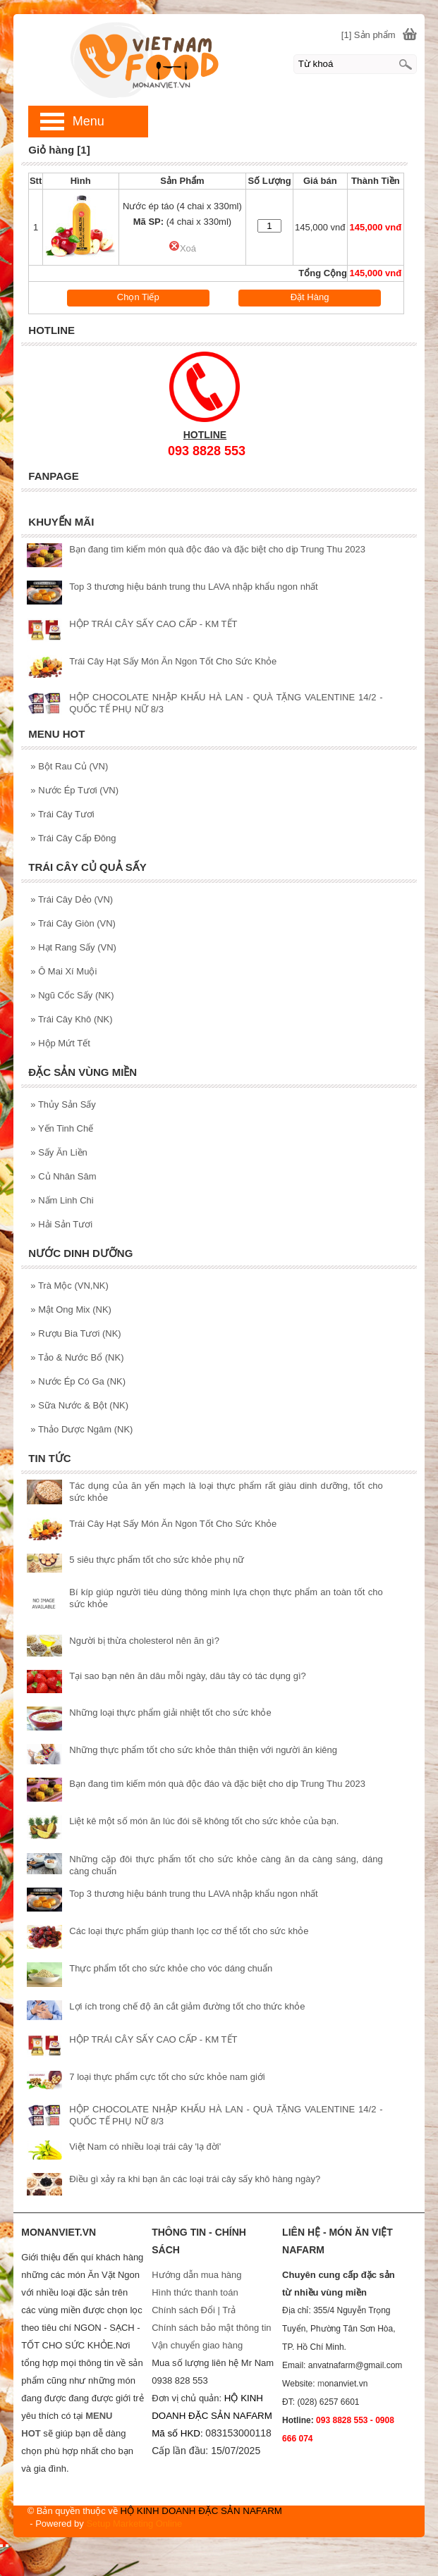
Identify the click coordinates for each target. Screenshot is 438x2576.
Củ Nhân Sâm (63, 1176)
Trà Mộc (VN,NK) (69, 1285)
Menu (88, 121)
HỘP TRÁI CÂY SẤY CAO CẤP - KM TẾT (153, 624)
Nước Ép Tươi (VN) (74, 790)
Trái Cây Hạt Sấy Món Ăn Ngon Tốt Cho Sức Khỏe (172, 661)
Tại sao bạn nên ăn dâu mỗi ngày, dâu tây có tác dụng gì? (187, 1676)
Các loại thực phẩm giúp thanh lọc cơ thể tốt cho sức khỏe (188, 1931)
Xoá (182, 248)
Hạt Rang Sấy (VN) (73, 947)
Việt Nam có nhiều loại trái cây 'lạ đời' (145, 2146)
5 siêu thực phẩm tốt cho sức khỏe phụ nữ (156, 1559)
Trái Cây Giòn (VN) (73, 923)
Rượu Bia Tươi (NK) (75, 1333)
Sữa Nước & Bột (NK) (79, 1405)
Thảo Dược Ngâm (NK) (81, 1429)
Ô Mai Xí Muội (63, 971)
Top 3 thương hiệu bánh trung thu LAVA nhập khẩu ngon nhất (193, 586)
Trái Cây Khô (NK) (71, 1019)
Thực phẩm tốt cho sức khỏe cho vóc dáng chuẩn (170, 1968)
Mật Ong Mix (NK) (70, 1309)
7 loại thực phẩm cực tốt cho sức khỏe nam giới (166, 2077)
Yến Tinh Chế (61, 1128)
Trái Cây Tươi (62, 814)
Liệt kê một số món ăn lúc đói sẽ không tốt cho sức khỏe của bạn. (204, 1821)
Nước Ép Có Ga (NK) (78, 1381)
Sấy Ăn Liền (58, 1152)
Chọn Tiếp (138, 297)
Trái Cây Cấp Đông (73, 838)
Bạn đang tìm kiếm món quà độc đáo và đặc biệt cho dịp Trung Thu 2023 (217, 549)
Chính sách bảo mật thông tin (211, 2327)
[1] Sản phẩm (368, 35)
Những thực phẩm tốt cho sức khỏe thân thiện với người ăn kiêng (203, 1750)
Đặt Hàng (310, 297)
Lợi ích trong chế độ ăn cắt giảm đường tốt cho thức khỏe (187, 2006)
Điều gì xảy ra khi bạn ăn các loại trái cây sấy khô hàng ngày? (194, 2179)
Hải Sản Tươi (61, 1224)
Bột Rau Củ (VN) (69, 766)
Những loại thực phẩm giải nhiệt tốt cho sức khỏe (170, 1712)
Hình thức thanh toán (195, 2292)
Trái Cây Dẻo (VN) (71, 899)
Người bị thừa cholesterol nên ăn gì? (144, 1640)
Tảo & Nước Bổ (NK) (76, 1357)
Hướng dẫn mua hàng (196, 2275)
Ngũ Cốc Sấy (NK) (72, 995)
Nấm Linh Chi (61, 1200)
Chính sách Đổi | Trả (195, 2310)
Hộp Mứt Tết (60, 1043)
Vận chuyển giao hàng (197, 2345)
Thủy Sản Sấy (63, 1104)
